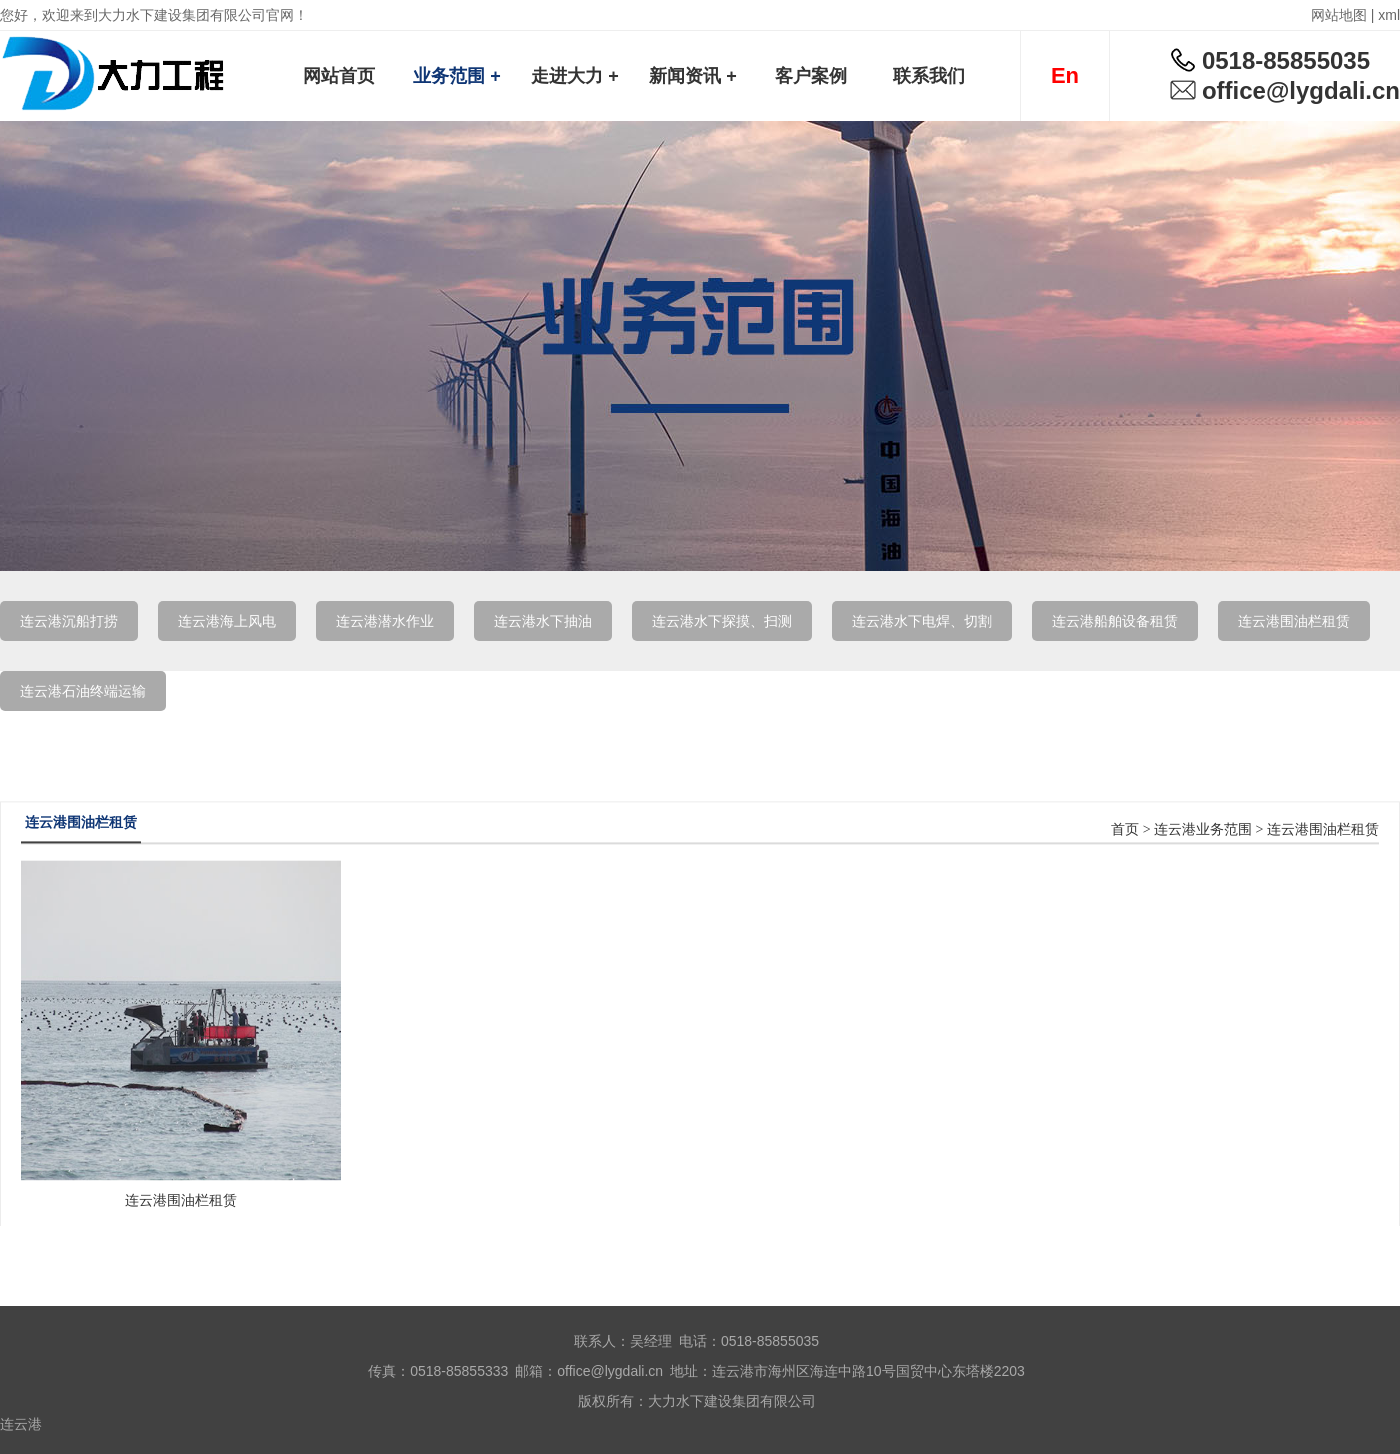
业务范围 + (457, 76)
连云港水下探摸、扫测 (722, 621)
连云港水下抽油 (543, 621)
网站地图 (1339, 15)
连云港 (21, 1424)
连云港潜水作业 (385, 621)
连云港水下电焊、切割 (922, 621)
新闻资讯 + (693, 76)
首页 (1125, 872)
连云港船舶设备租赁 (1115, 621)
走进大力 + (575, 76)
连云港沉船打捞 (69, 621)
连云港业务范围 (1203, 872)
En (1065, 75)
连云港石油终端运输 (83, 691)
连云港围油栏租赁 (1294, 621)
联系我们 (929, 76)
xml (1389, 15)
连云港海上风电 (227, 621)
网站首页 (339, 76)
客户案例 (811, 76)
